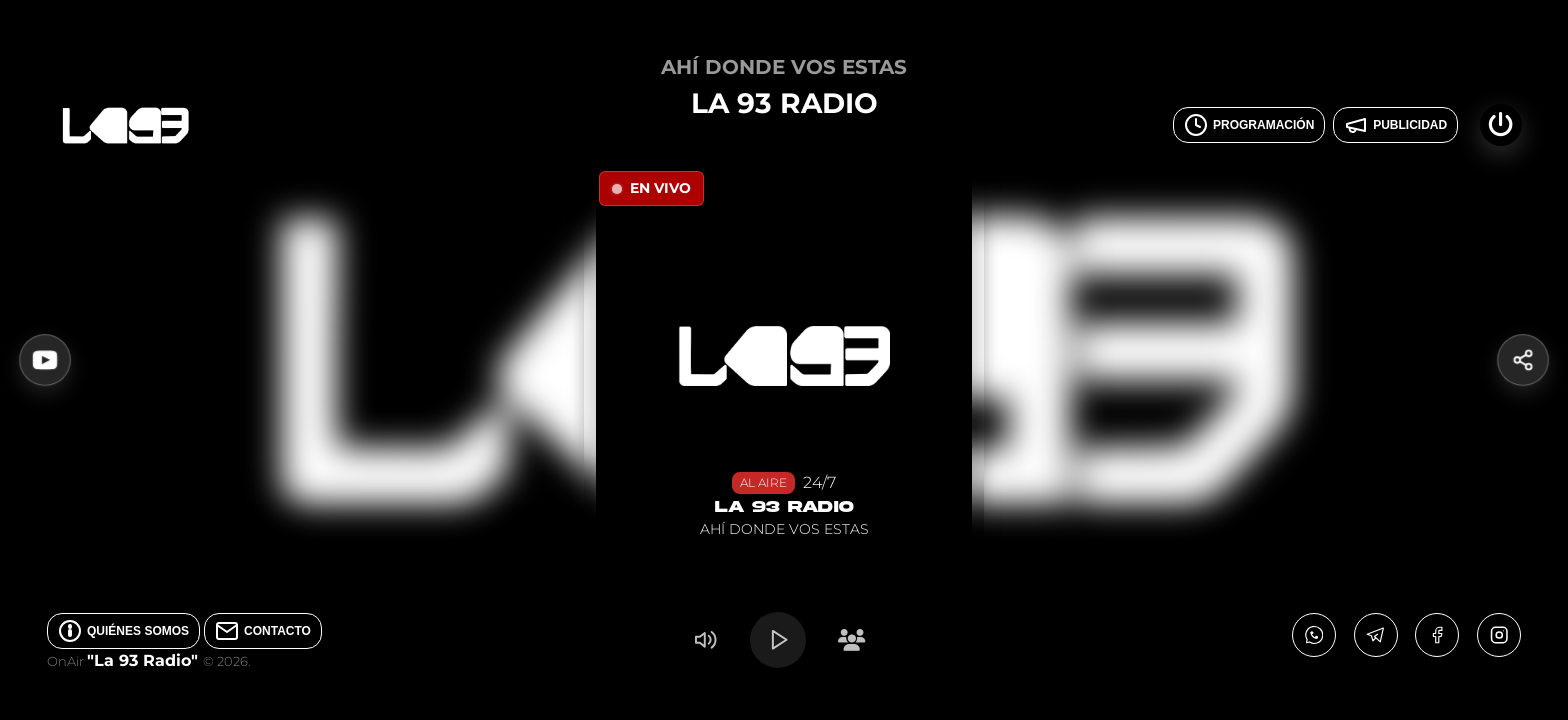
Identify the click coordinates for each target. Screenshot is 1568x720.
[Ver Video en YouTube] (45, 360)
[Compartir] (1523, 360)
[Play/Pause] (778, 640)
